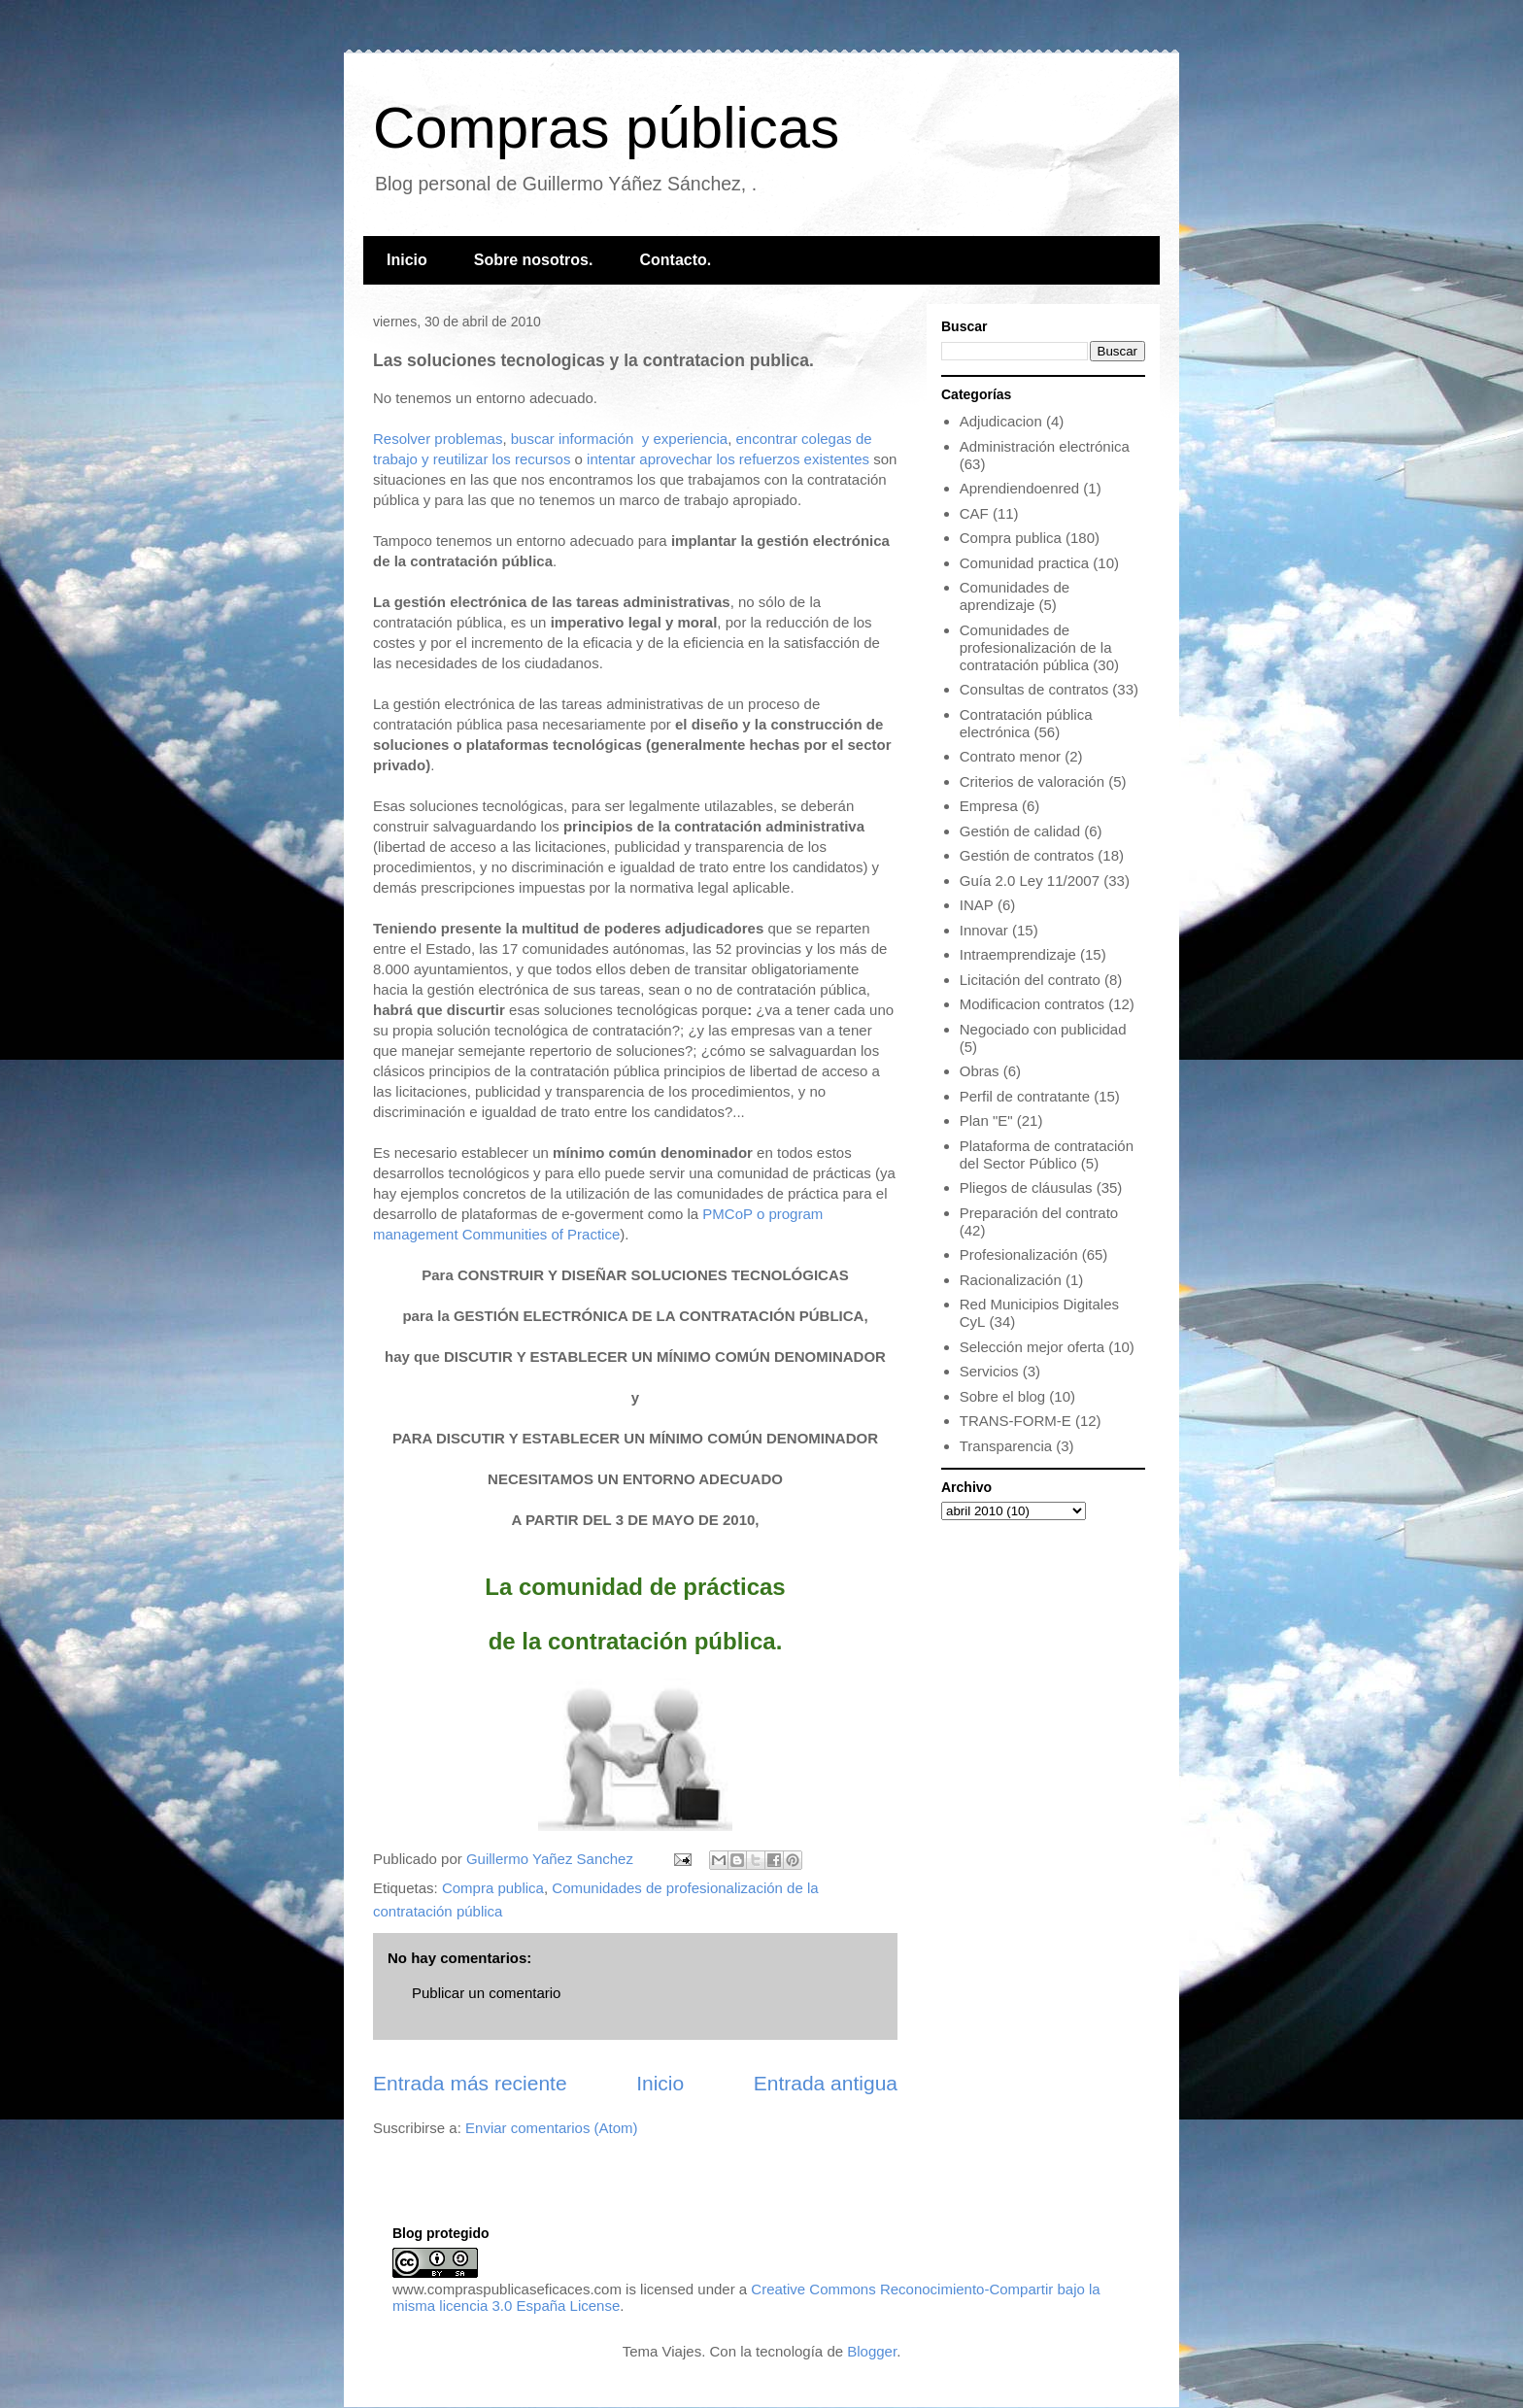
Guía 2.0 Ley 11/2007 (1030, 880)
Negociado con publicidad (1043, 1029)
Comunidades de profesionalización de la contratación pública (1036, 647)
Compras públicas (606, 127)
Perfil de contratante (1025, 1096)
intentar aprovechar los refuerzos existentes (728, 459)
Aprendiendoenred (1019, 488)
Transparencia (1006, 1446)
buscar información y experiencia (619, 438)
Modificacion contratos (1032, 1004)
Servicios (989, 1371)
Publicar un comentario (486, 1992)
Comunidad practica (1024, 563)
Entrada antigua (825, 2083)
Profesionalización (1019, 1254)
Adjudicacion (1001, 421)
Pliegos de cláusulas (1026, 1187)
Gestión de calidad (1020, 831)
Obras (979, 1071)
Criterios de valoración (1032, 781)
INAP (977, 905)
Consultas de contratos (1034, 689)
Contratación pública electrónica (1026, 723)
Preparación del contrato (1039, 1212)
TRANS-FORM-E (1015, 1420)
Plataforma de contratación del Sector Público (1047, 1154)
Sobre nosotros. (533, 260)
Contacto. (675, 260)
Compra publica (493, 1888)
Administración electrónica (1045, 446)
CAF (974, 513)
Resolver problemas (437, 438)
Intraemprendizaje (1018, 954)
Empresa (989, 805)
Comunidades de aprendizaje (1014, 596)
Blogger (872, 2351)
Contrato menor (1010, 756)
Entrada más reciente (470, 2083)
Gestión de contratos (1027, 855)
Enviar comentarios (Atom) (551, 2128)
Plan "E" (986, 1120)
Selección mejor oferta (1032, 1347)
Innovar (984, 930)
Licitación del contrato (1030, 979)
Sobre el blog (1002, 1396)
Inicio (407, 260)
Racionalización (1011, 1280)
